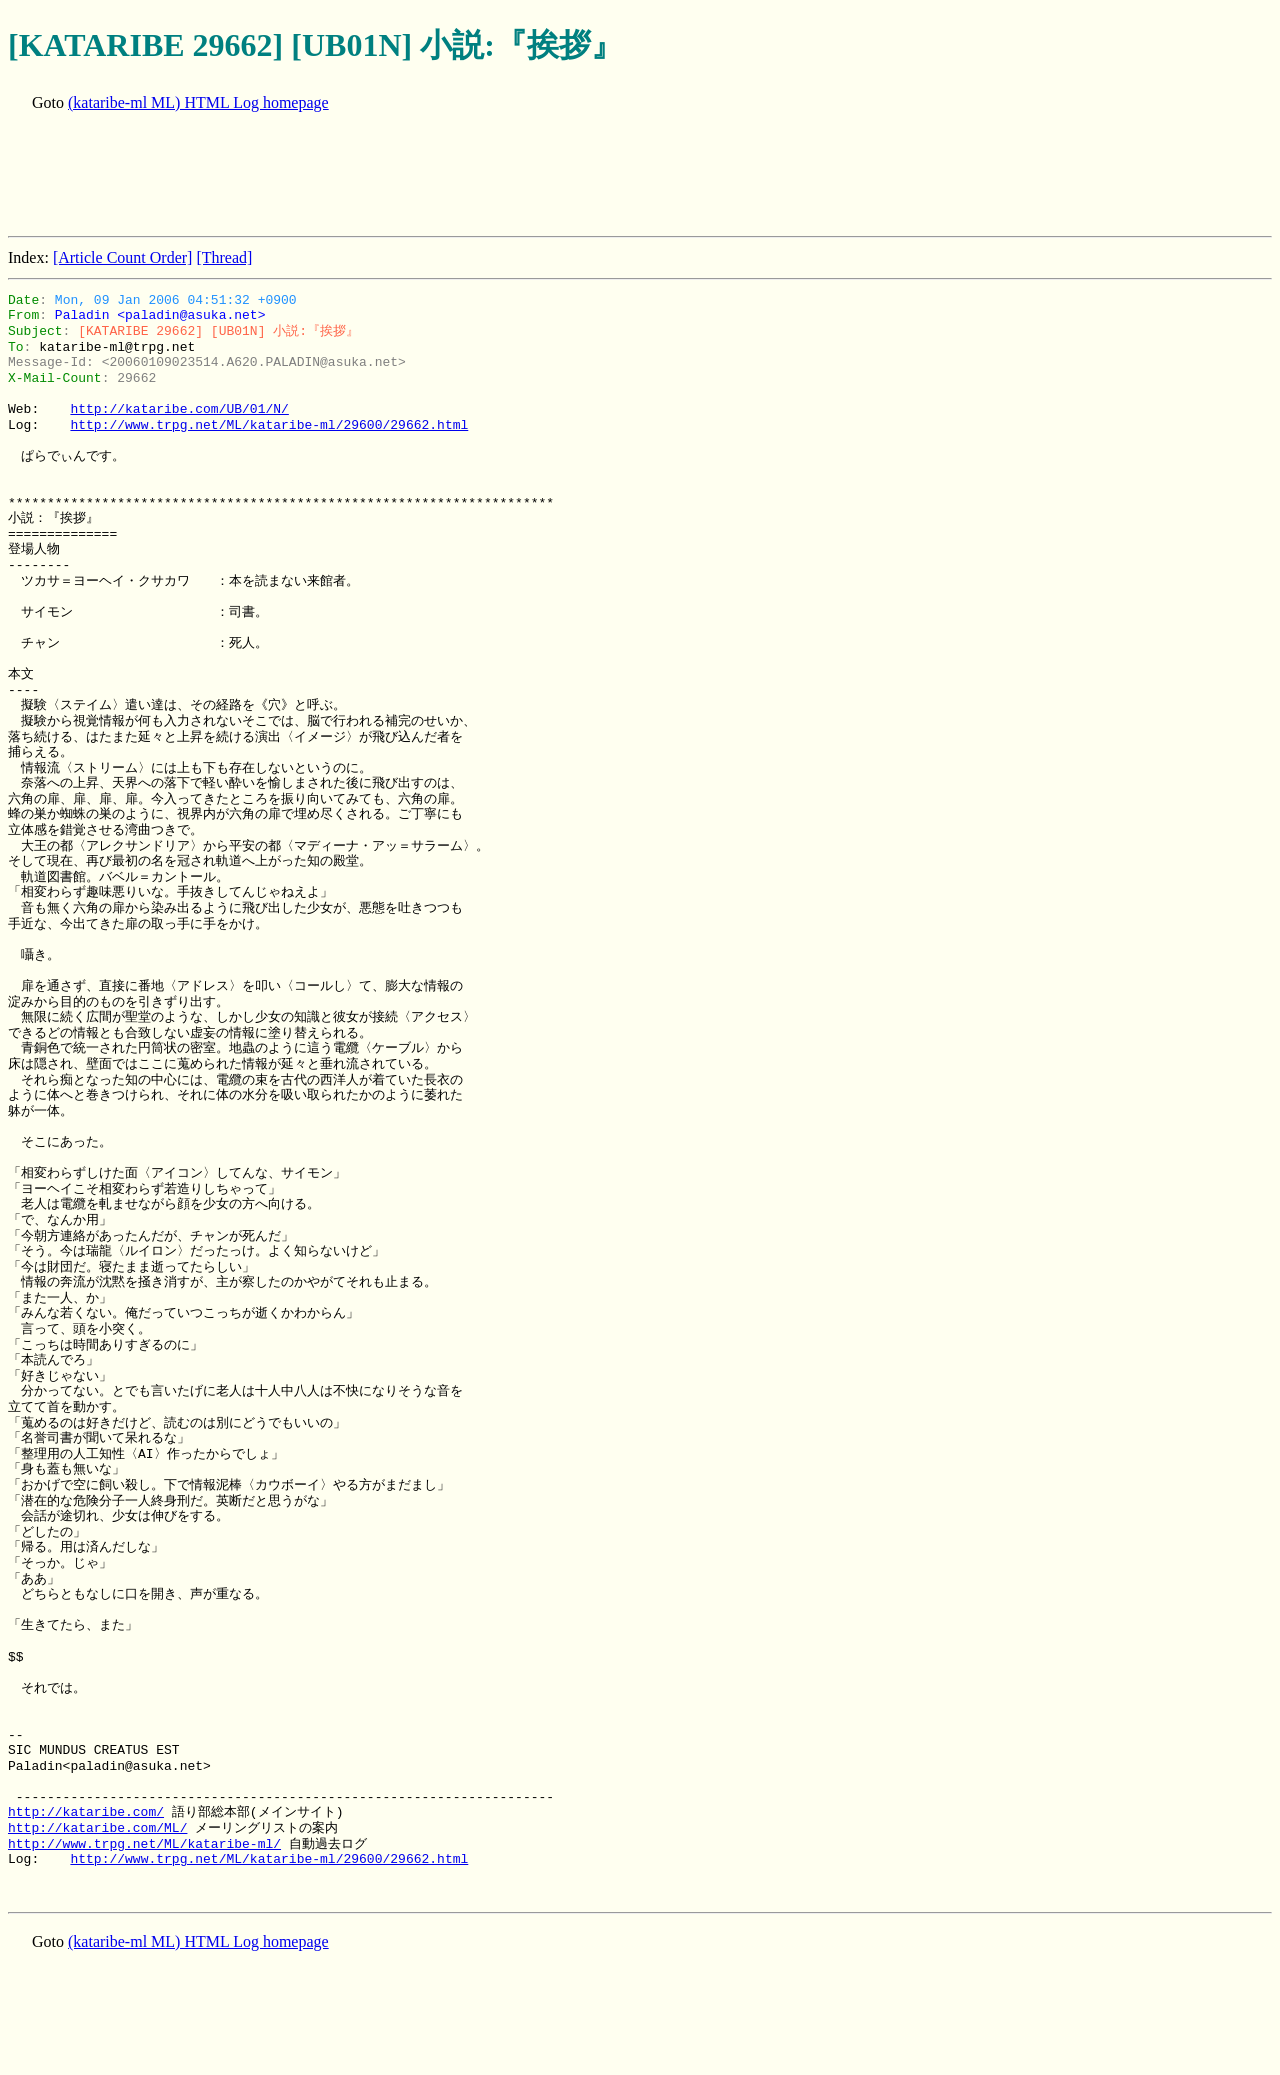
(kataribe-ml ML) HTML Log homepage (198, 102)
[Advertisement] (372, 176)
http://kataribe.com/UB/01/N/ (179, 409)
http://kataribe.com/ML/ (97, 1828)
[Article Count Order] (123, 257)
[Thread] (224, 257)
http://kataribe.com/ (86, 1812)
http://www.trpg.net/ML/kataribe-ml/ (144, 1844)
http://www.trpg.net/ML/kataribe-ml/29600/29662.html (269, 425)
